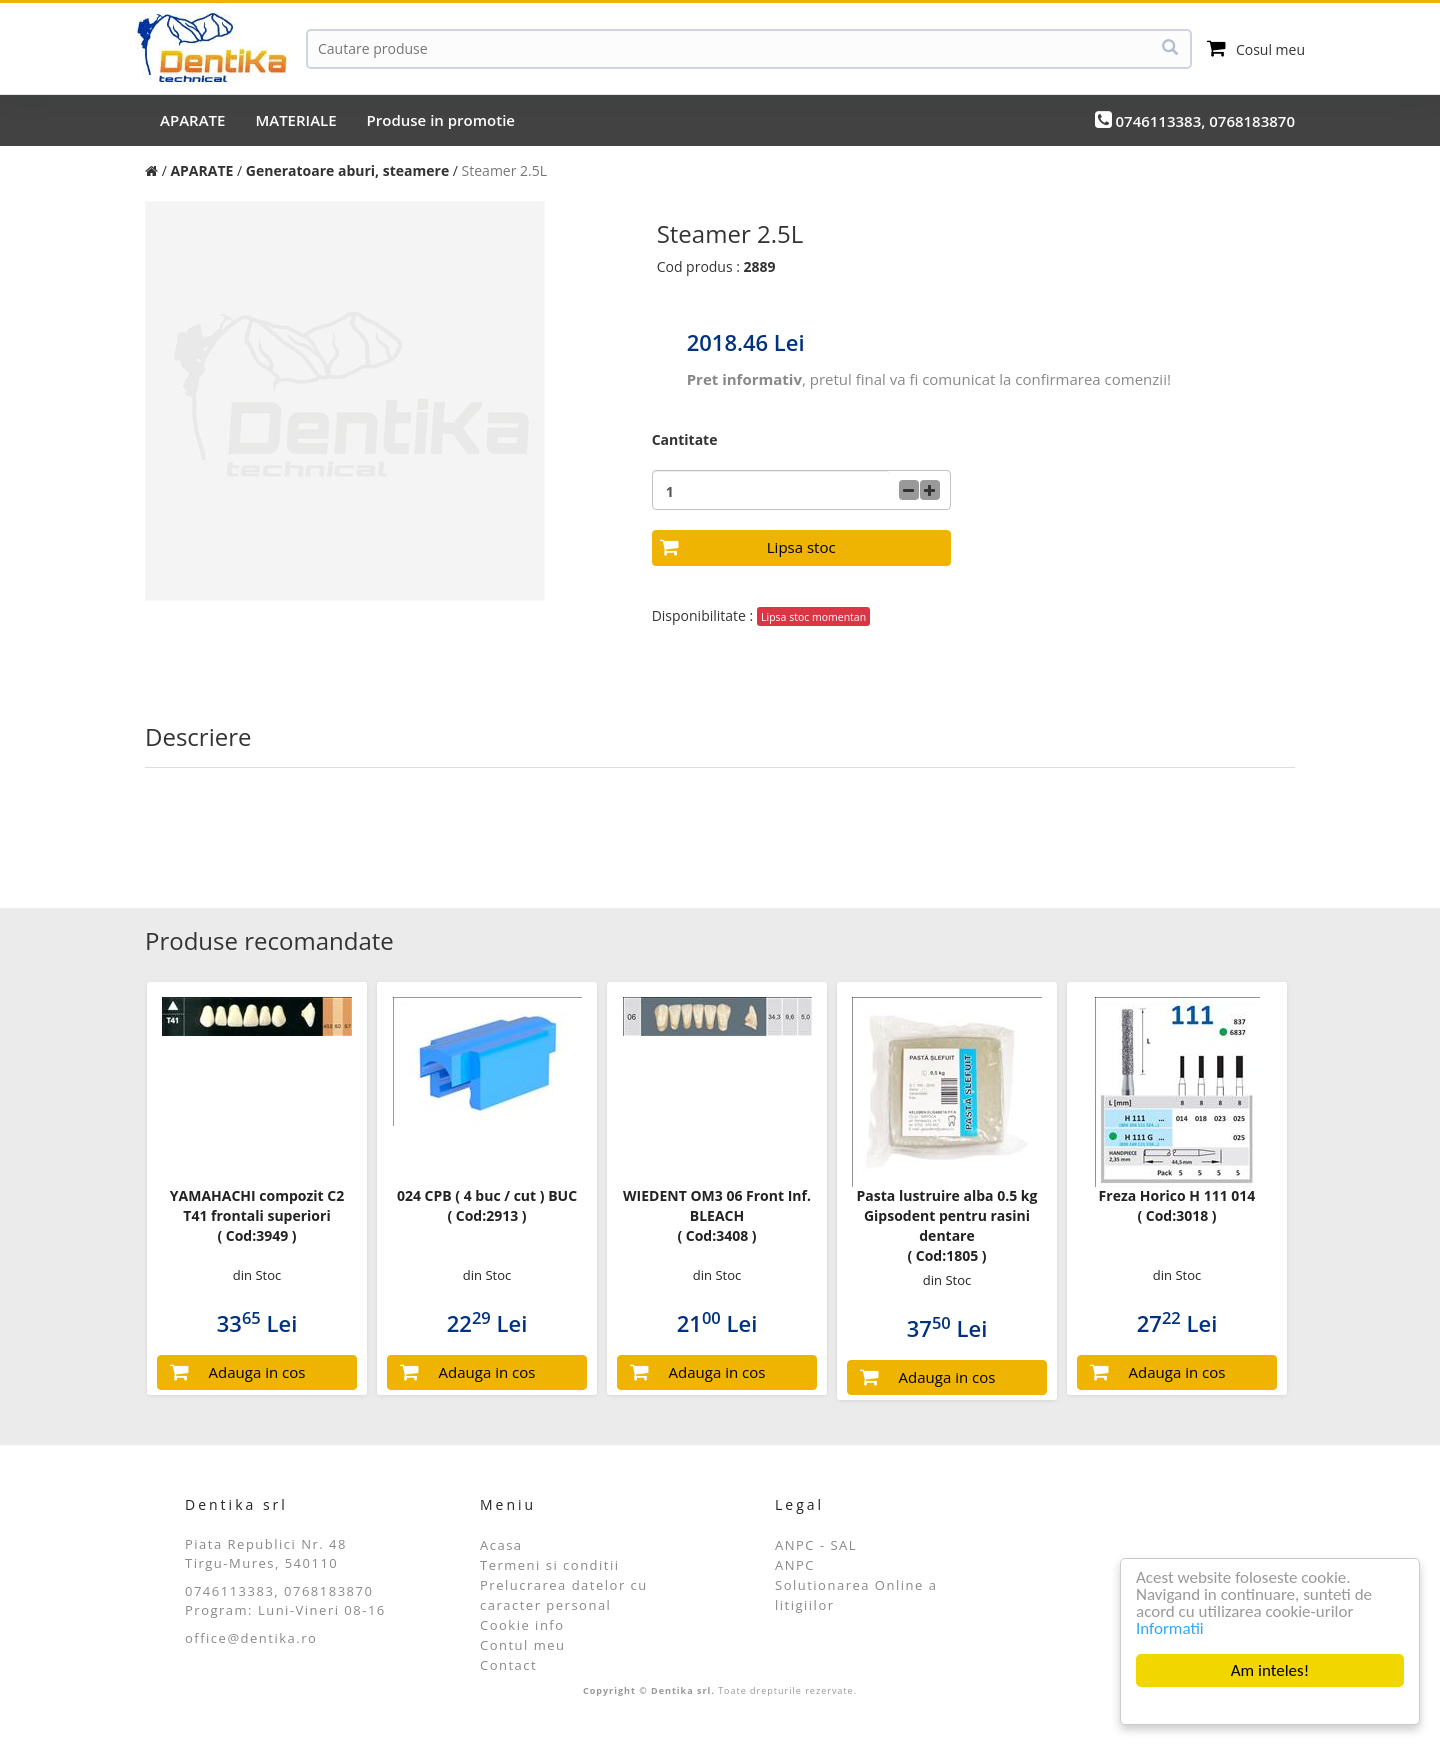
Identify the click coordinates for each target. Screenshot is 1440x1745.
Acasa (501, 1545)
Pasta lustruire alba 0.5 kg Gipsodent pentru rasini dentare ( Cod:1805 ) (947, 1225)
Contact (508, 1665)
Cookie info (522, 1625)
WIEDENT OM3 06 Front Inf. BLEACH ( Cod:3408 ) (717, 1215)
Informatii (1170, 1628)
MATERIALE (295, 120)
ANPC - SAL (816, 1545)
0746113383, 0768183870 (1195, 120)
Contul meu (523, 1645)
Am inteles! (1270, 1670)
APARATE (192, 120)
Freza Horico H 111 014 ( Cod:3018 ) (1177, 1205)
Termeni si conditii (550, 1565)
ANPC (795, 1565)
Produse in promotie (441, 120)
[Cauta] (749, 49)
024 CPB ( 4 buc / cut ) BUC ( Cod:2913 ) (487, 1205)
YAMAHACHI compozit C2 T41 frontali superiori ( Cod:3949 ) (257, 1215)
